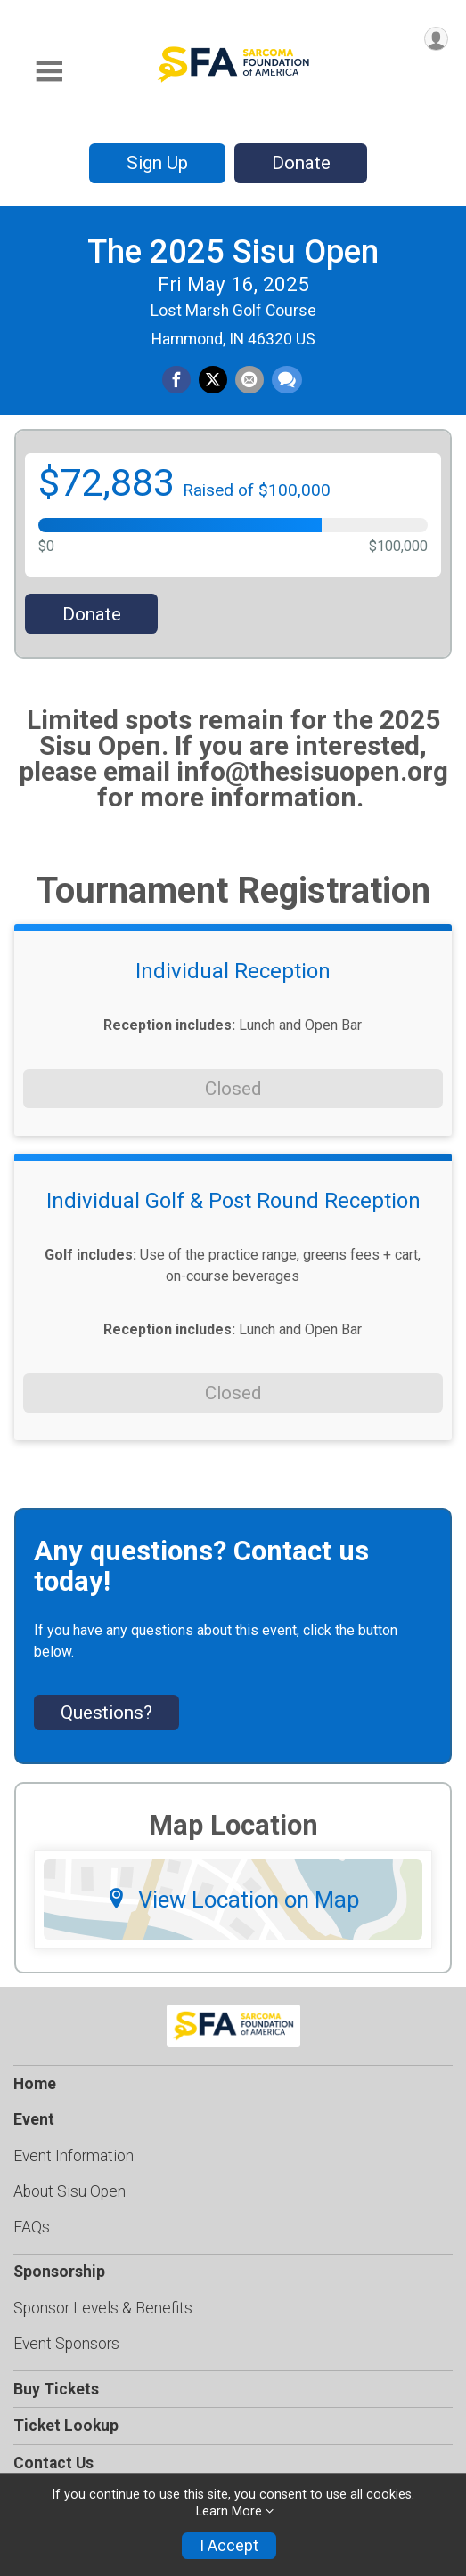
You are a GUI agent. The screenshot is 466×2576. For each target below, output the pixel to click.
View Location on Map (233, 1899)
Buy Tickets (56, 2389)
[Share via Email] (249, 380)
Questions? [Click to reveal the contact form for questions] (106, 1712)
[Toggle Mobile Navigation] (49, 71)
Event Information (73, 2156)
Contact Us (53, 2463)
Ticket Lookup (66, 2425)
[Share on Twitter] (213, 380)
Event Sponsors (66, 2344)
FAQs (31, 2227)
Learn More (229, 2511)
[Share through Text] (287, 380)
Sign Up (157, 163)
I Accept (229, 2546)
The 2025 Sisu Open (233, 251)
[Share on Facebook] (176, 380)
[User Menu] (436, 39)
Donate (301, 163)
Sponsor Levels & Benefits (102, 2308)
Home (34, 2084)
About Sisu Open (69, 2191)
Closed (233, 1088)
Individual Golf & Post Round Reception (233, 1200)
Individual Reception (233, 971)
